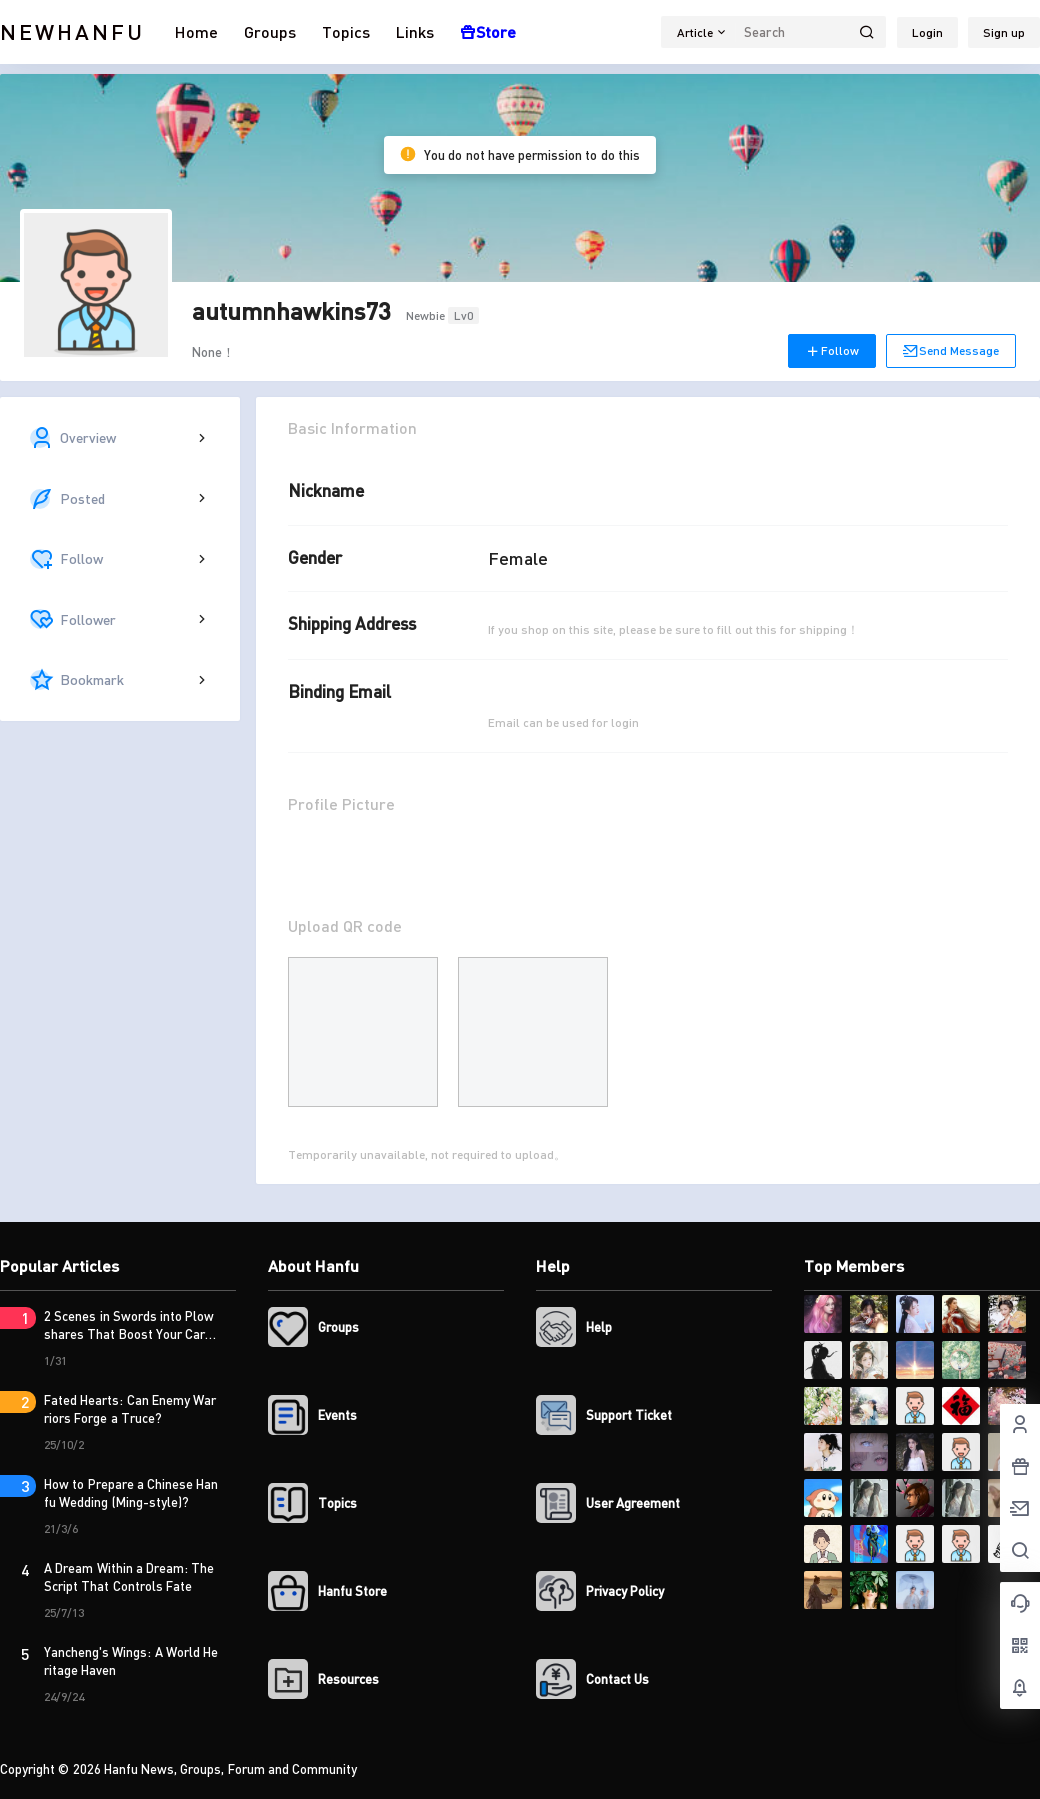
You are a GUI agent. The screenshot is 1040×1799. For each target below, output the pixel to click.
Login (927, 32)
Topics (346, 31)
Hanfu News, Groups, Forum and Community (229, 1769)
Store (488, 31)
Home (196, 31)
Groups (270, 31)
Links (415, 31)
